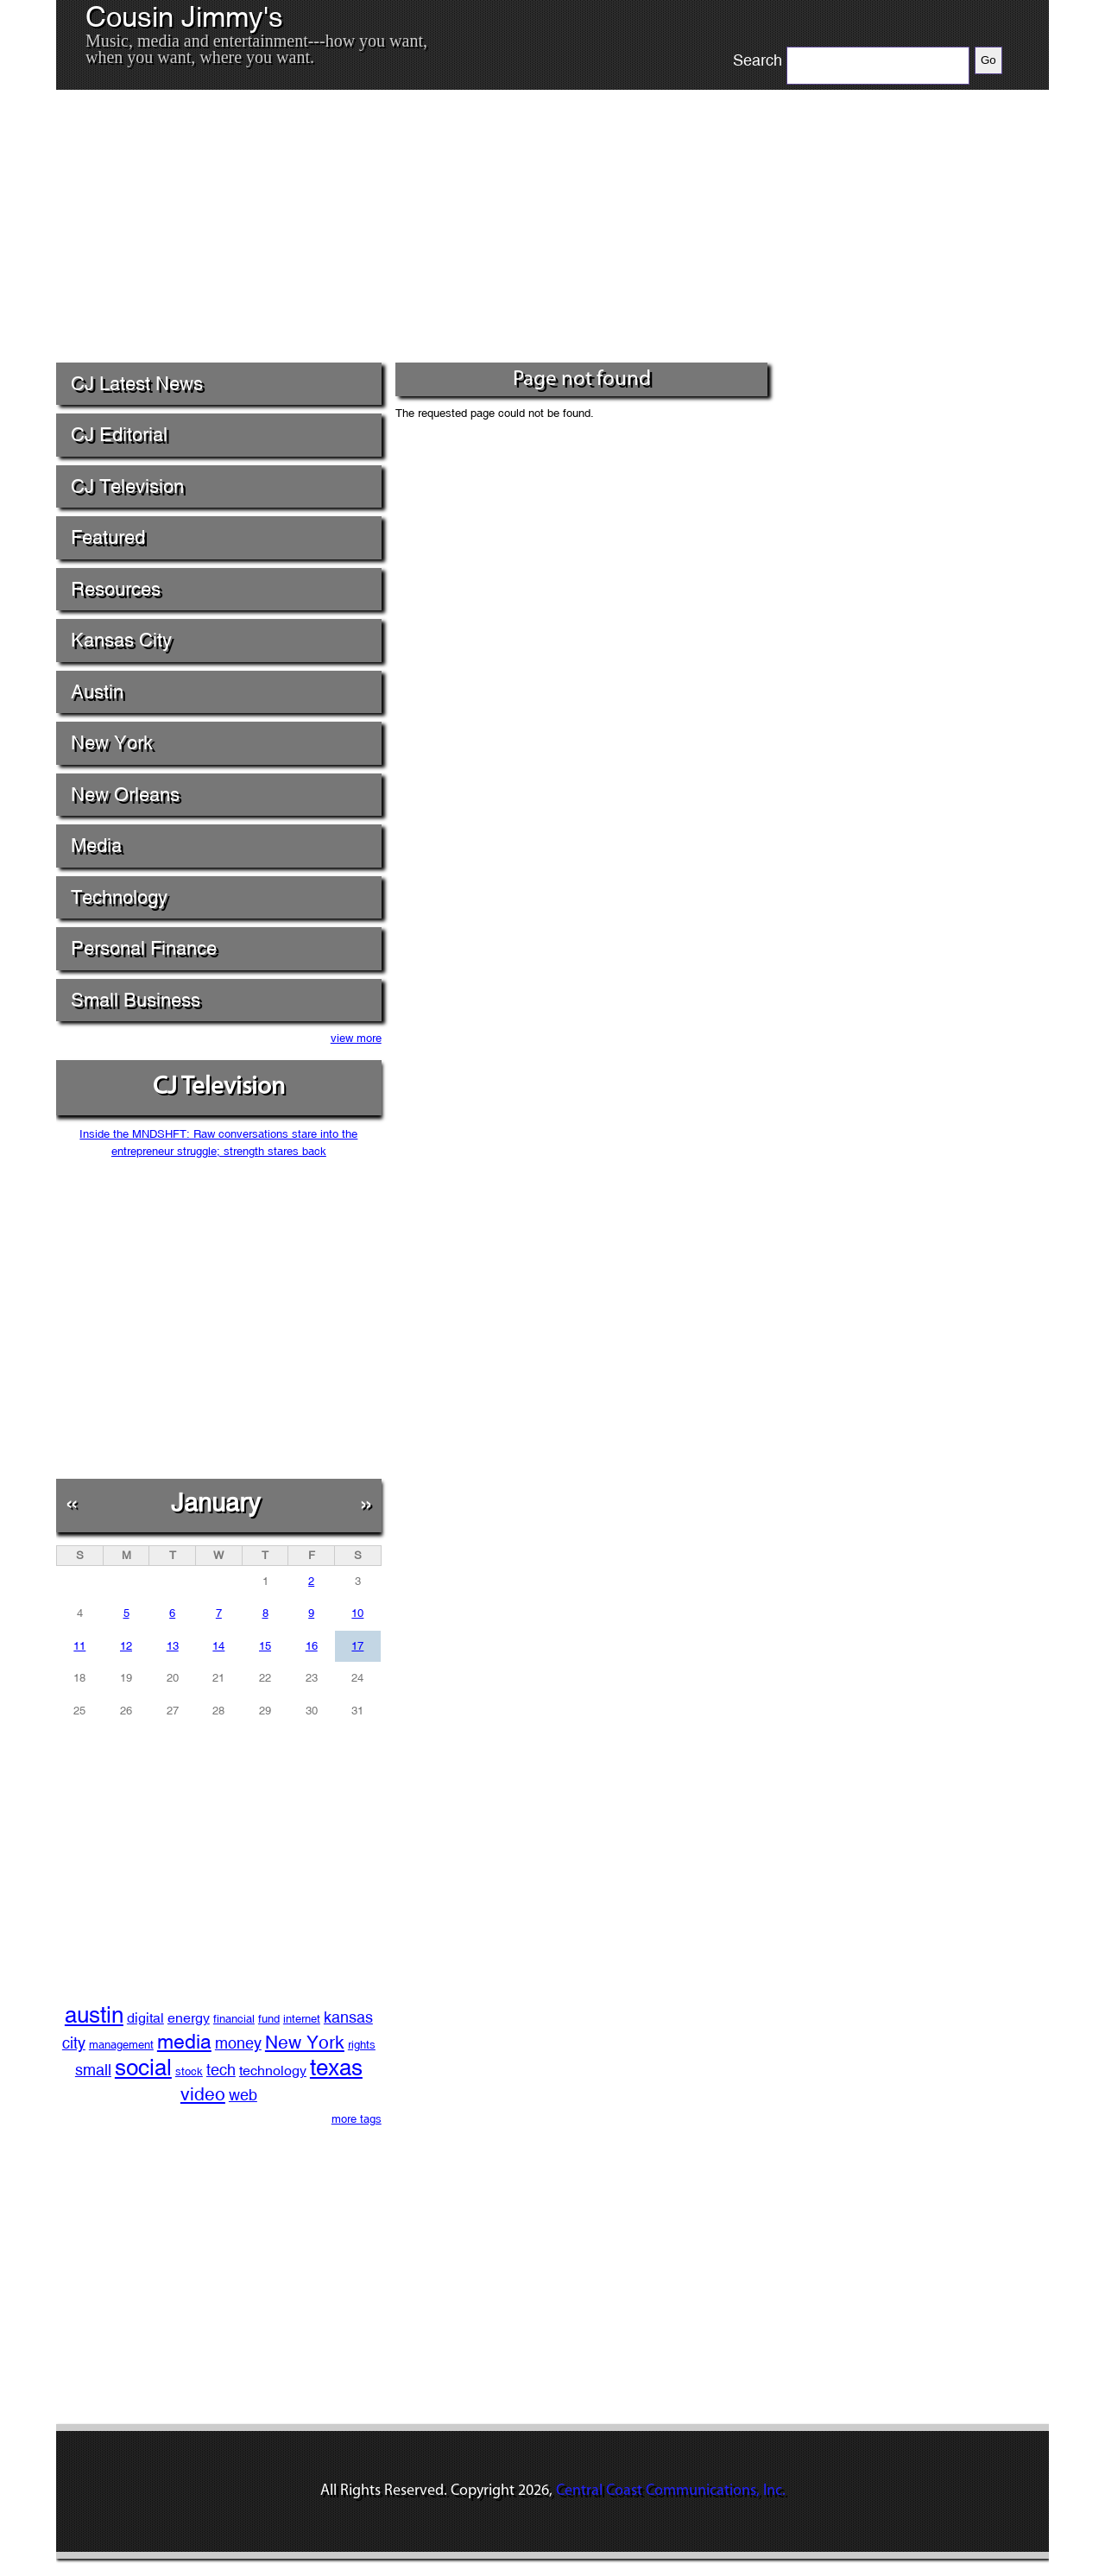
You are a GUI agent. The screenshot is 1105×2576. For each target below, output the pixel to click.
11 (79, 1645)
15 (265, 1645)
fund (269, 2018)
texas (336, 2067)
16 (312, 1645)
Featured (108, 537)
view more (356, 1038)
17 (357, 1645)
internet (301, 2018)
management (121, 2044)
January (216, 1502)
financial (234, 2018)
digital (145, 2018)
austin (94, 2015)
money (238, 2043)
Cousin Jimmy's (184, 17)
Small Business (135, 1000)
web (243, 2095)
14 (218, 1645)
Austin (97, 692)
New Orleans (125, 794)
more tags (357, 2118)
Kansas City (121, 640)
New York (112, 743)
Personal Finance (144, 948)
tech (221, 2070)
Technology (119, 897)
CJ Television (127, 486)
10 (357, 1613)
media (184, 2041)
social (143, 2067)
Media (96, 845)
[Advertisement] (413, 232)
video (202, 2094)
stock (189, 2071)
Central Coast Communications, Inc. (671, 2491)
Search (757, 60)
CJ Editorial (119, 434)
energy (188, 2018)
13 (173, 1645)
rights (362, 2044)
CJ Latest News (137, 384)
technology (272, 2070)
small (93, 2070)
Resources (116, 589)
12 (126, 1645)
